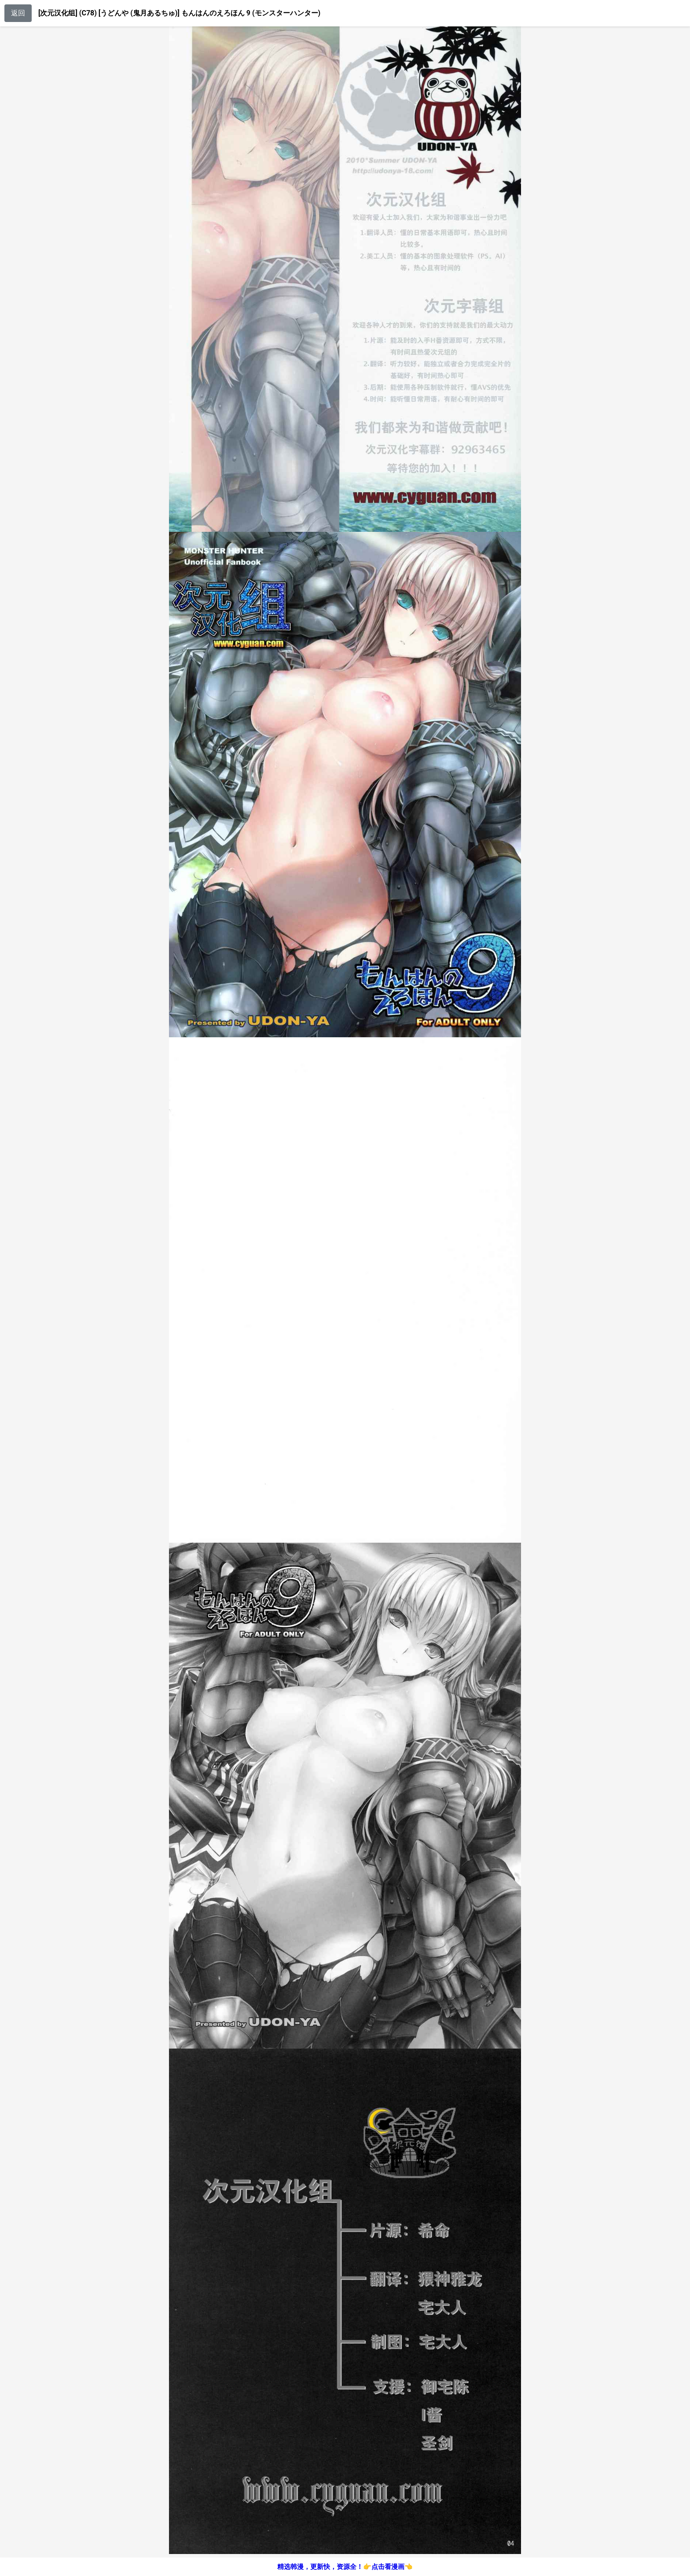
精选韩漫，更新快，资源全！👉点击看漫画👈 (345, 2567)
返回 (18, 13)
